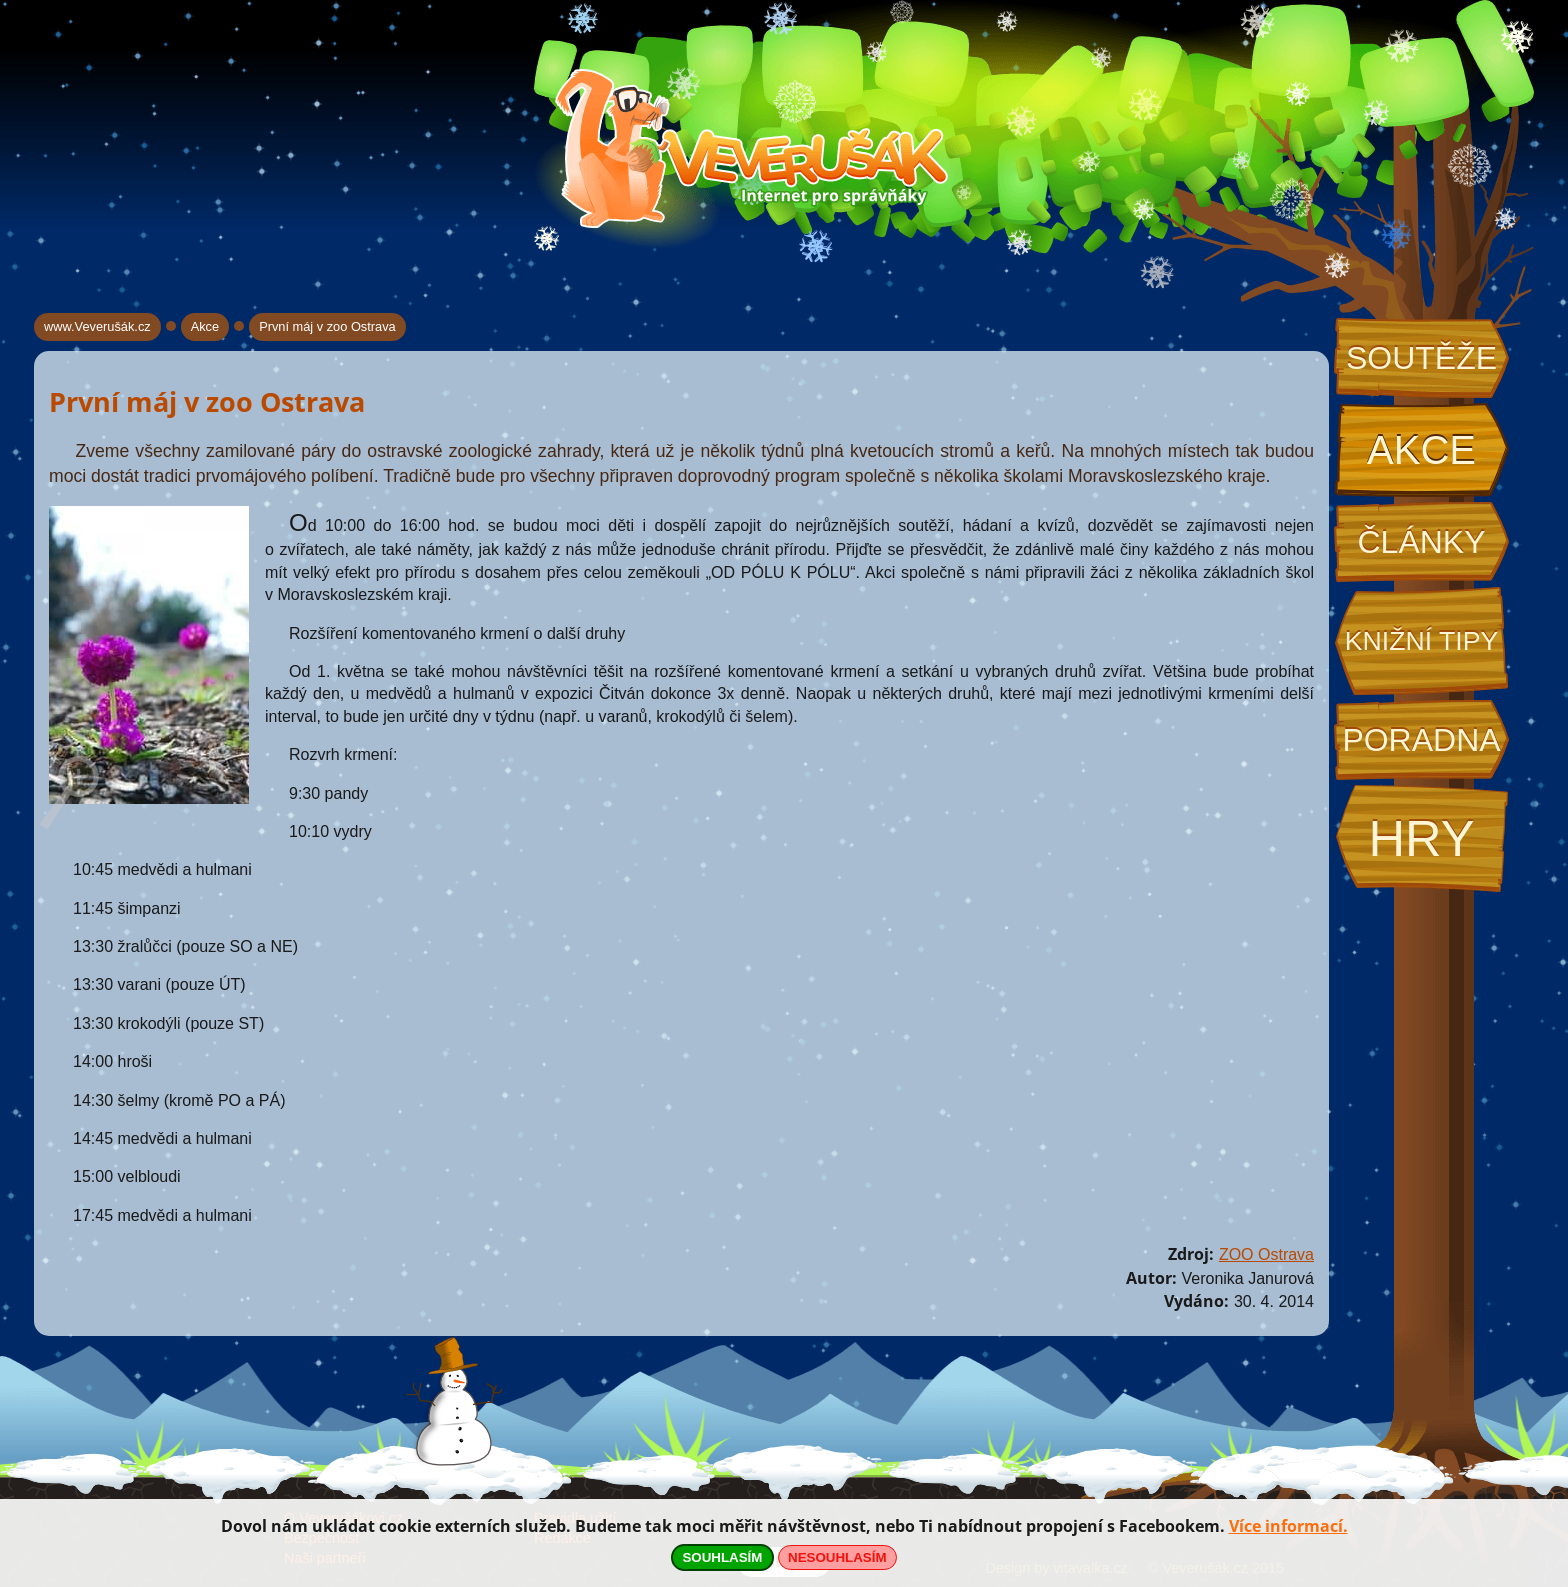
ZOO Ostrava (1266, 1254)
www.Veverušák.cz (97, 326)
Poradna (1421, 740)
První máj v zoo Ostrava (327, 326)
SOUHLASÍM (722, 1557)
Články (1421, 542)
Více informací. (1288, 1526)
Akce (1421, 450)
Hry (1421, 838)
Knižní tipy (1422, 641)
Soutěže (1421, 358)
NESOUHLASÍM (837, 1557)
